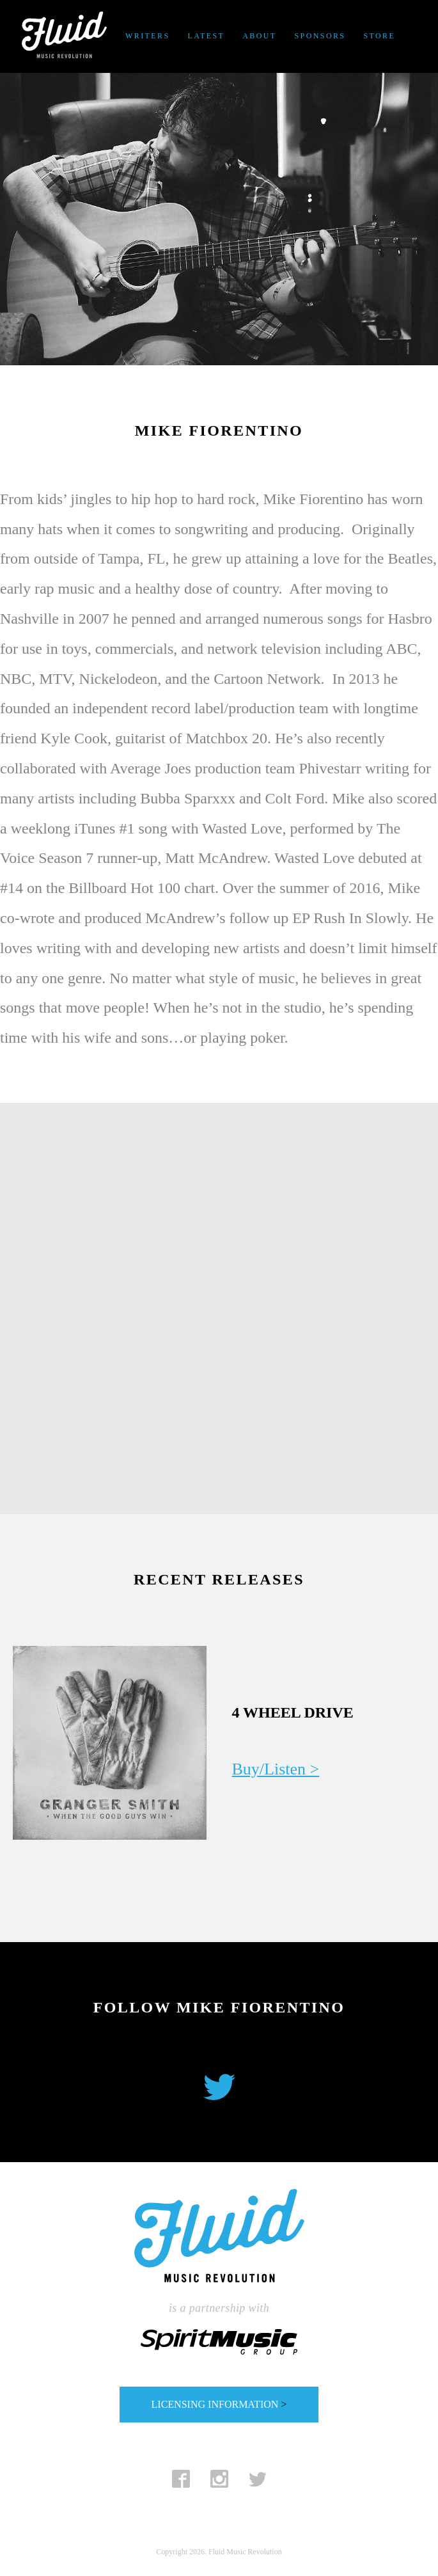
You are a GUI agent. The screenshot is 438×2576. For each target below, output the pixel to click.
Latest (205, 35)
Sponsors (320, 35)
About (259, 35)
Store (379, 35)
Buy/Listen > (276, 1769)
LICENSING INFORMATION (219, 2404)
